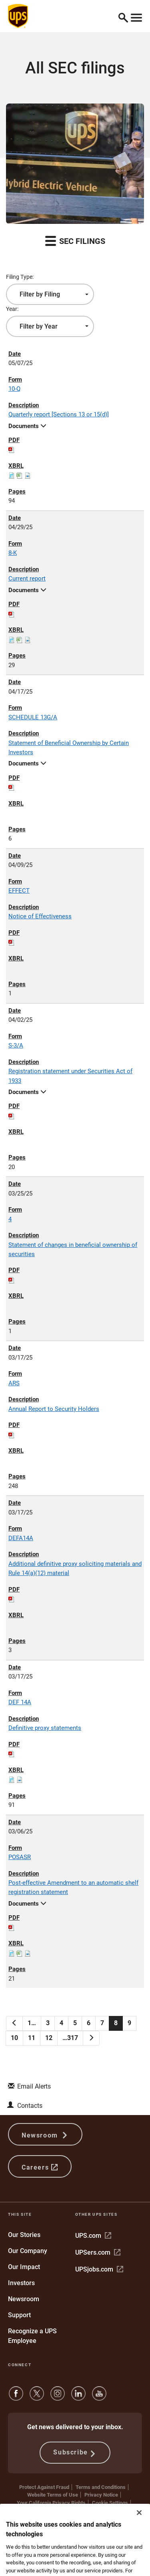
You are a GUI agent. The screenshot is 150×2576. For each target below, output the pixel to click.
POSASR (19, 1857)
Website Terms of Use (52, 2495)
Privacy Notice (101, 2495)
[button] (123, 16)
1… (32, 2023)
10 (14, 2038)
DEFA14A (20, 1538)
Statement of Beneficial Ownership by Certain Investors (68, 747)
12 (48, 2038)
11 (31, 2038)
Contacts (29, 2105)
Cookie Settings (110, 2503)
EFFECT (19, 890)
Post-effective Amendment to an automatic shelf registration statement (73, 1887)
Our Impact (24, 2267)
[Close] (139, 2553)
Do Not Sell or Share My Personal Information (75, 2510)
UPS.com (93, 2235)
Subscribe (74, 2452)
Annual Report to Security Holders (53, 1409)
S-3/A (15, 1045)
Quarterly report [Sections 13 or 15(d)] (58, 414)
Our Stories (24, 2235)
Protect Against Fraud (44, 2487)
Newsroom (45, 2134)
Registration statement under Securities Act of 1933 (70, 1076)
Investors (21, 2283)
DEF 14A (19, 1702)
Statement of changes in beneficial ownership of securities (72, 1249)
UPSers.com (97, 2252)
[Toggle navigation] (136, 16)
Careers (40, 2166)
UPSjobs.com (99, 2269)
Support (19, 2315)
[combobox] (50, 294)
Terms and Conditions (101, 2487)
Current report (27, 578)
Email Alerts (34, 2086)
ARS (14, 1383)
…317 (70, 2038)
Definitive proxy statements (44, 1728)
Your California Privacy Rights (51, 2503)
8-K (12, 552)
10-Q (14, 388)
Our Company (27, 2251)
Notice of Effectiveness (40, 916)
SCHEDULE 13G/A (32, 717)
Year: (12, 309)
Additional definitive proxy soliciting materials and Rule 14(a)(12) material (75, 1568)
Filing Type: (20, 277)
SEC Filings (75, 240)
